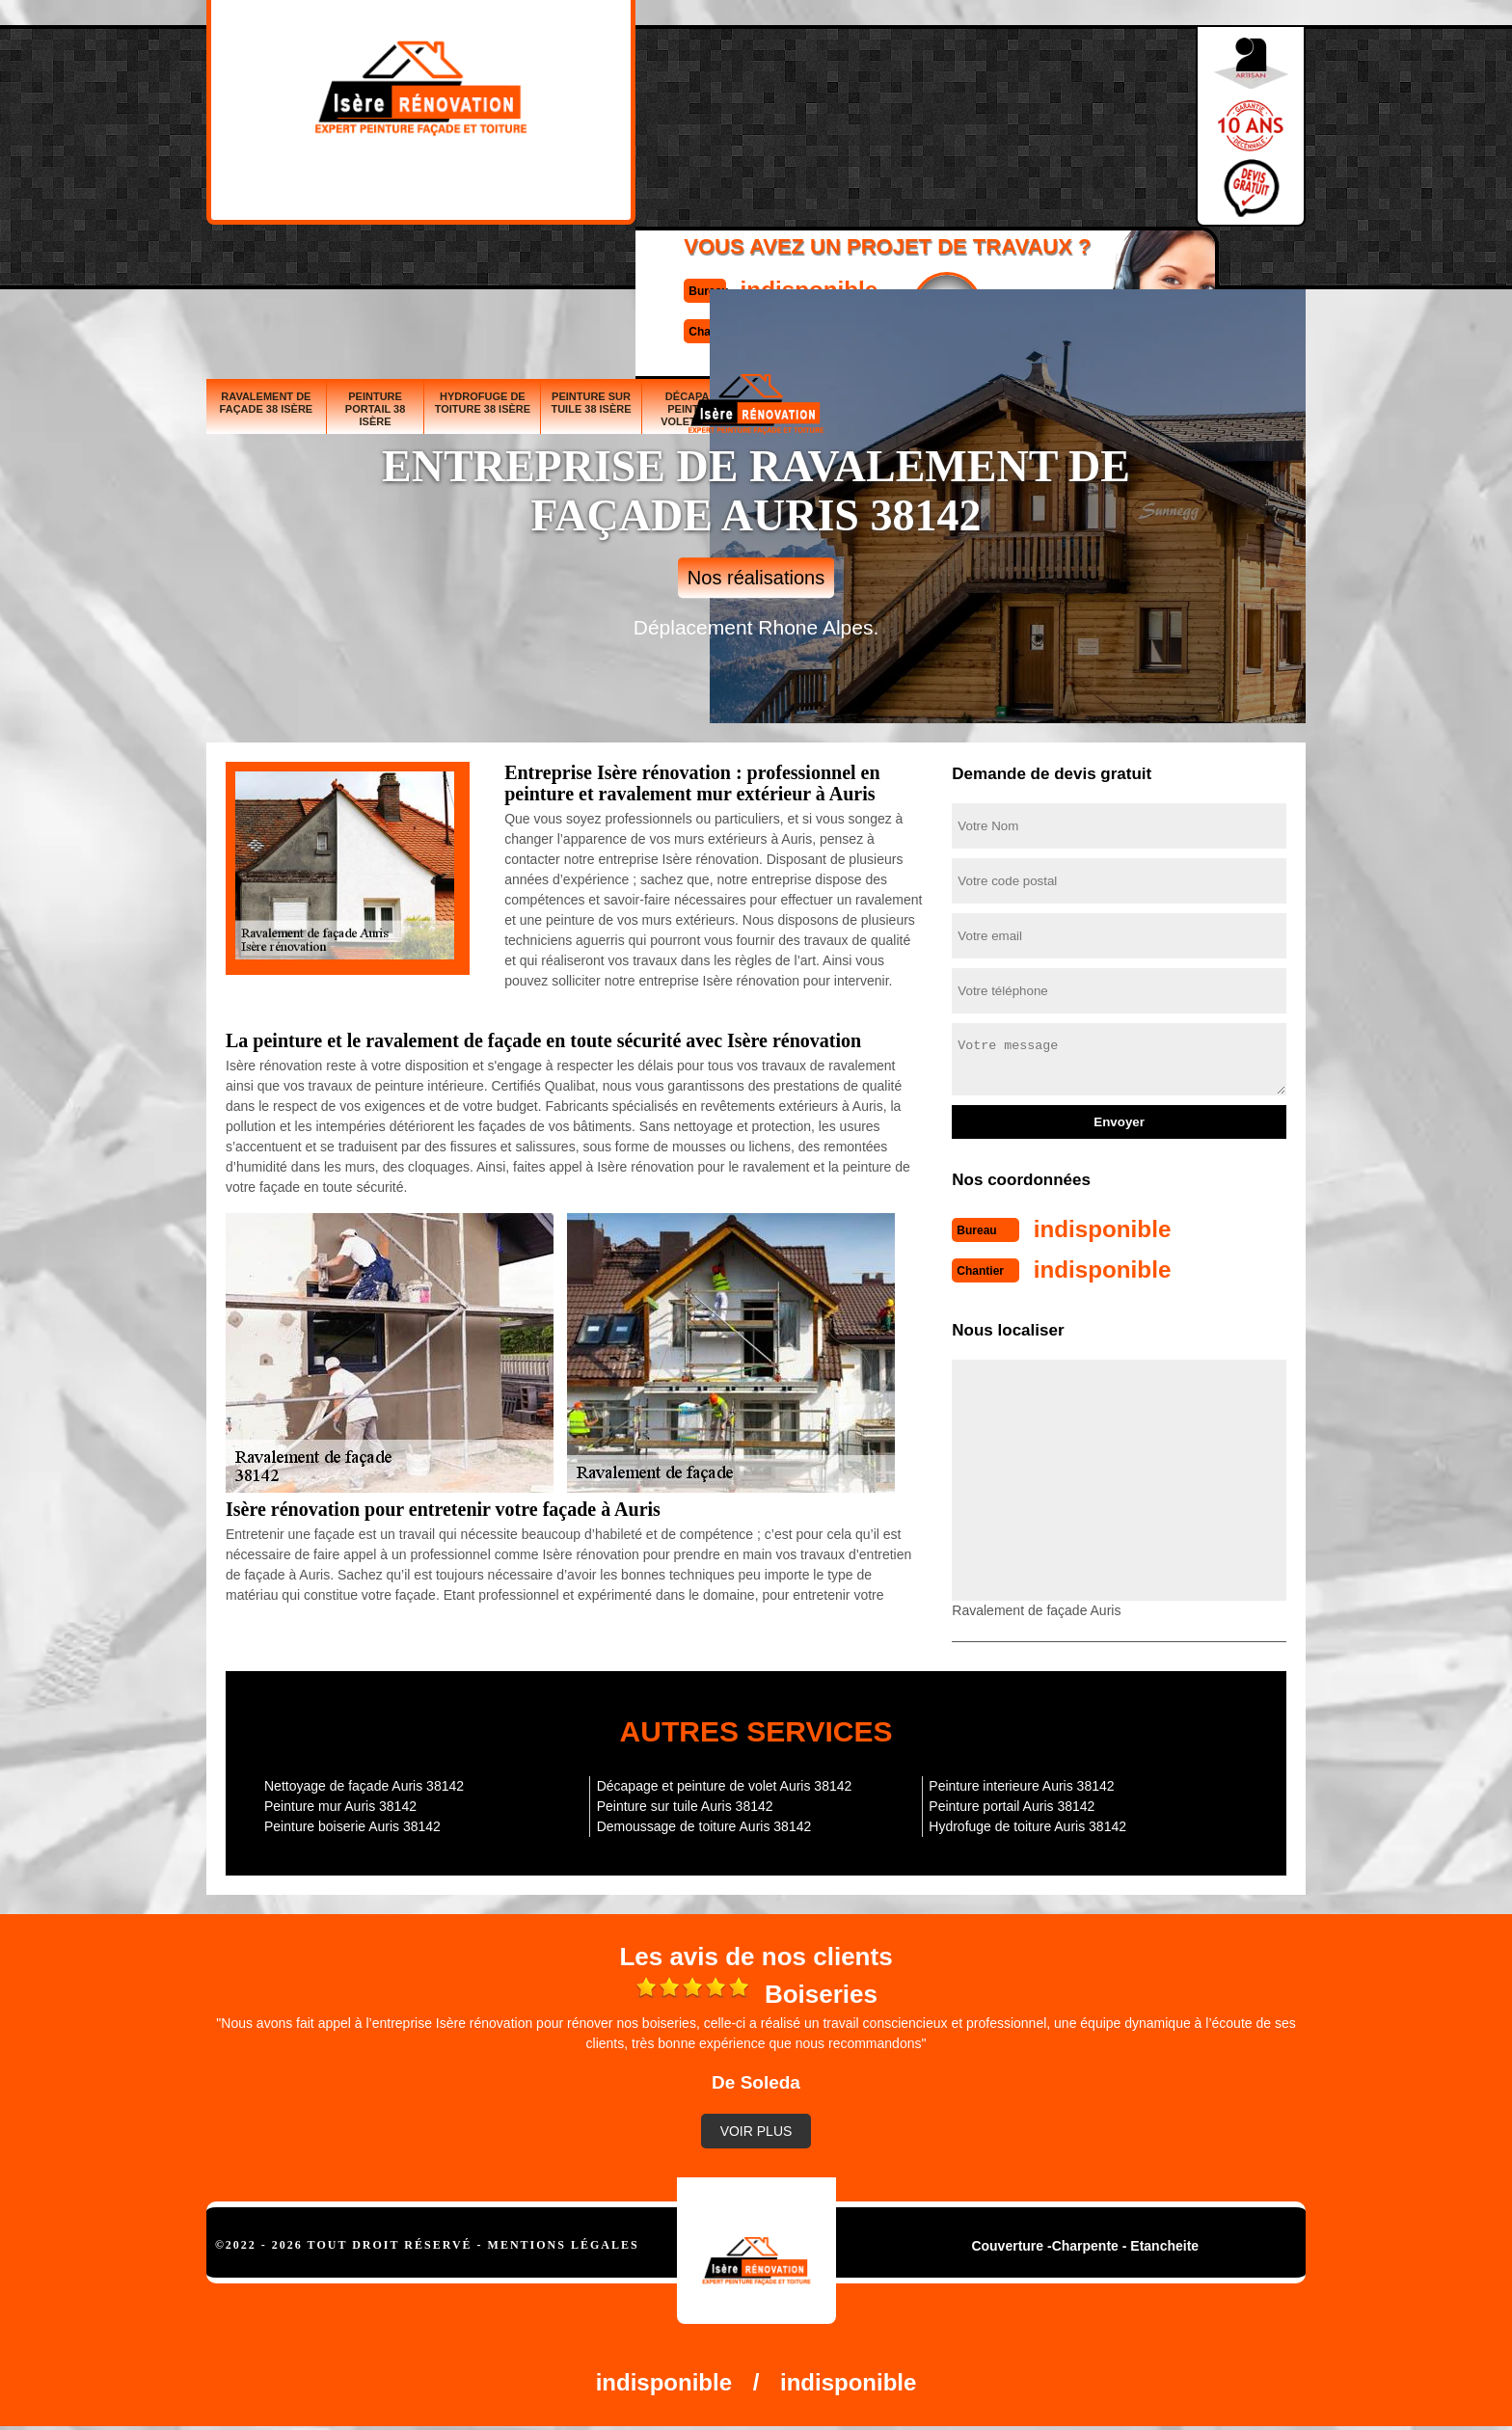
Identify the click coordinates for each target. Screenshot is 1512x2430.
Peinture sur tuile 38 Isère (591, 261)
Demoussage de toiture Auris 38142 (704, 1822)
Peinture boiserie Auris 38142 (352, 1822)
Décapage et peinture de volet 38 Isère (703, 267)
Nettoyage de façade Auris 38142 (364, 1782)
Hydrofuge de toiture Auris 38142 (1027, 1822)
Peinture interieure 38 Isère (1250, 267)
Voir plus (756, 2127)
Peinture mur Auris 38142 (340, 1802)
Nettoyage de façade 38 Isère (1013, 267)
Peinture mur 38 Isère (910, 267)
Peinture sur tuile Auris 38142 (685, 1802)
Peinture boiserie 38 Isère (815, 267)
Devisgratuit (846, 116)
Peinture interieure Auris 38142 (1021, 1782)
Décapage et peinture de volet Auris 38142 (724, 1782)
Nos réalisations (756, 577)
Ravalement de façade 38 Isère (266, 261)
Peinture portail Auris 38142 (1011, 1802)
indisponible (698, 100)
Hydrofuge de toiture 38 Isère (482, 261)
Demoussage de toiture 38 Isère (1132, 261)
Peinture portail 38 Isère (375, 267)
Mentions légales (563, 2241)
